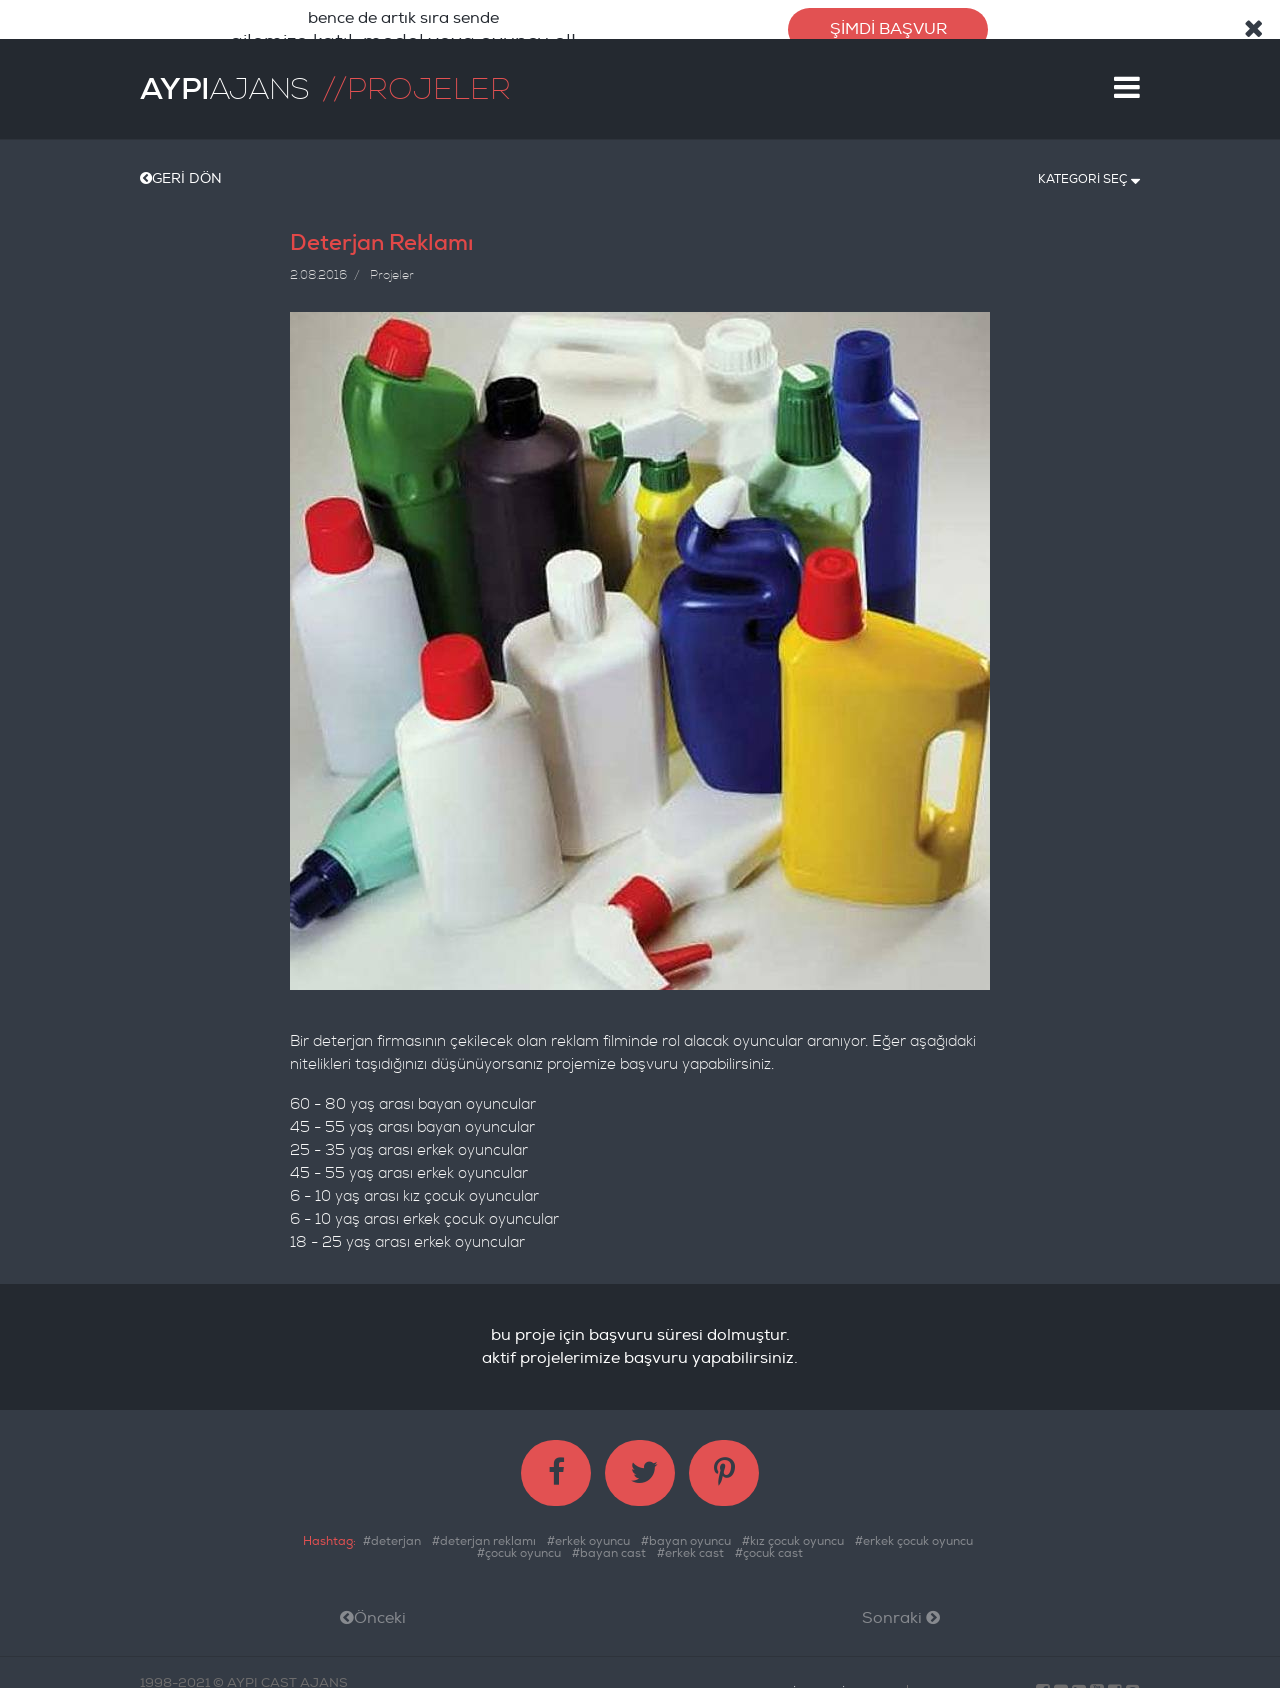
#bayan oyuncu (686, 1532)
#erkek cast (690, 1544)
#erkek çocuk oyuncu (914, 1532)
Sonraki (901, 1609)
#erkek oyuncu (588, 1532)
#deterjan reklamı (484, 1532)
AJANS (224, 80)
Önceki (373, 1609)
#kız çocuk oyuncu (793, 1532)
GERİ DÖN (181, 169)
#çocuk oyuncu (519, 1544)
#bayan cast (609, 1544)
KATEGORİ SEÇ (1089, 169)
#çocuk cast (769, 1544)
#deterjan (392, 1532)
